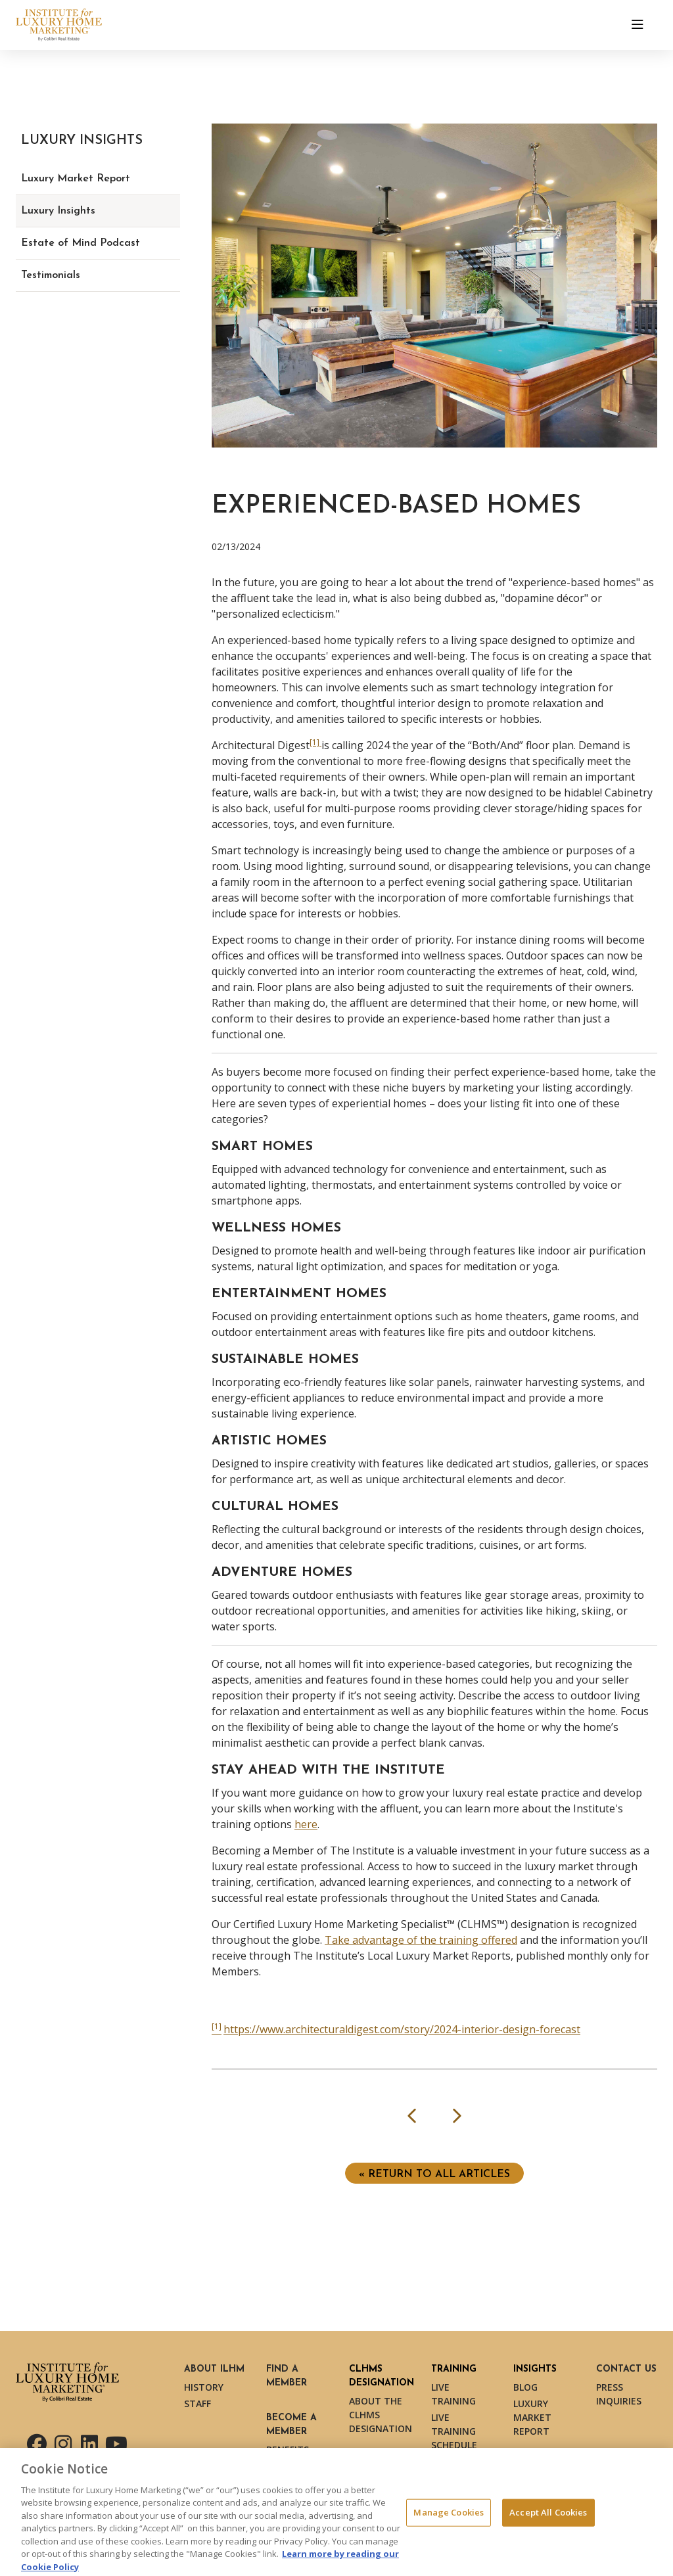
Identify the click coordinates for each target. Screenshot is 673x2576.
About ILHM (214, 2369)
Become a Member (291, 2425)
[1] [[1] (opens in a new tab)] (315, 742)
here (305, 1824)
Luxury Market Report (75, 178)
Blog (525, 2387)
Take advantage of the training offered (421, 1940)
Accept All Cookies (548, 2517)
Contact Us (626, 2369)
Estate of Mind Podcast (80, 243)
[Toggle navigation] (637, 25)
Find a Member (286, 2376)
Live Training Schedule (454, 2431)
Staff (197, 2403)
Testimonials (50, 275)
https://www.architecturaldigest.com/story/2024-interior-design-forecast (401, 2029)
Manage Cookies (448, 2517)
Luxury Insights (58, 211)
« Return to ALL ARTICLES (434, 2174)
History (203, 2387)
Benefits (287, 2449)
